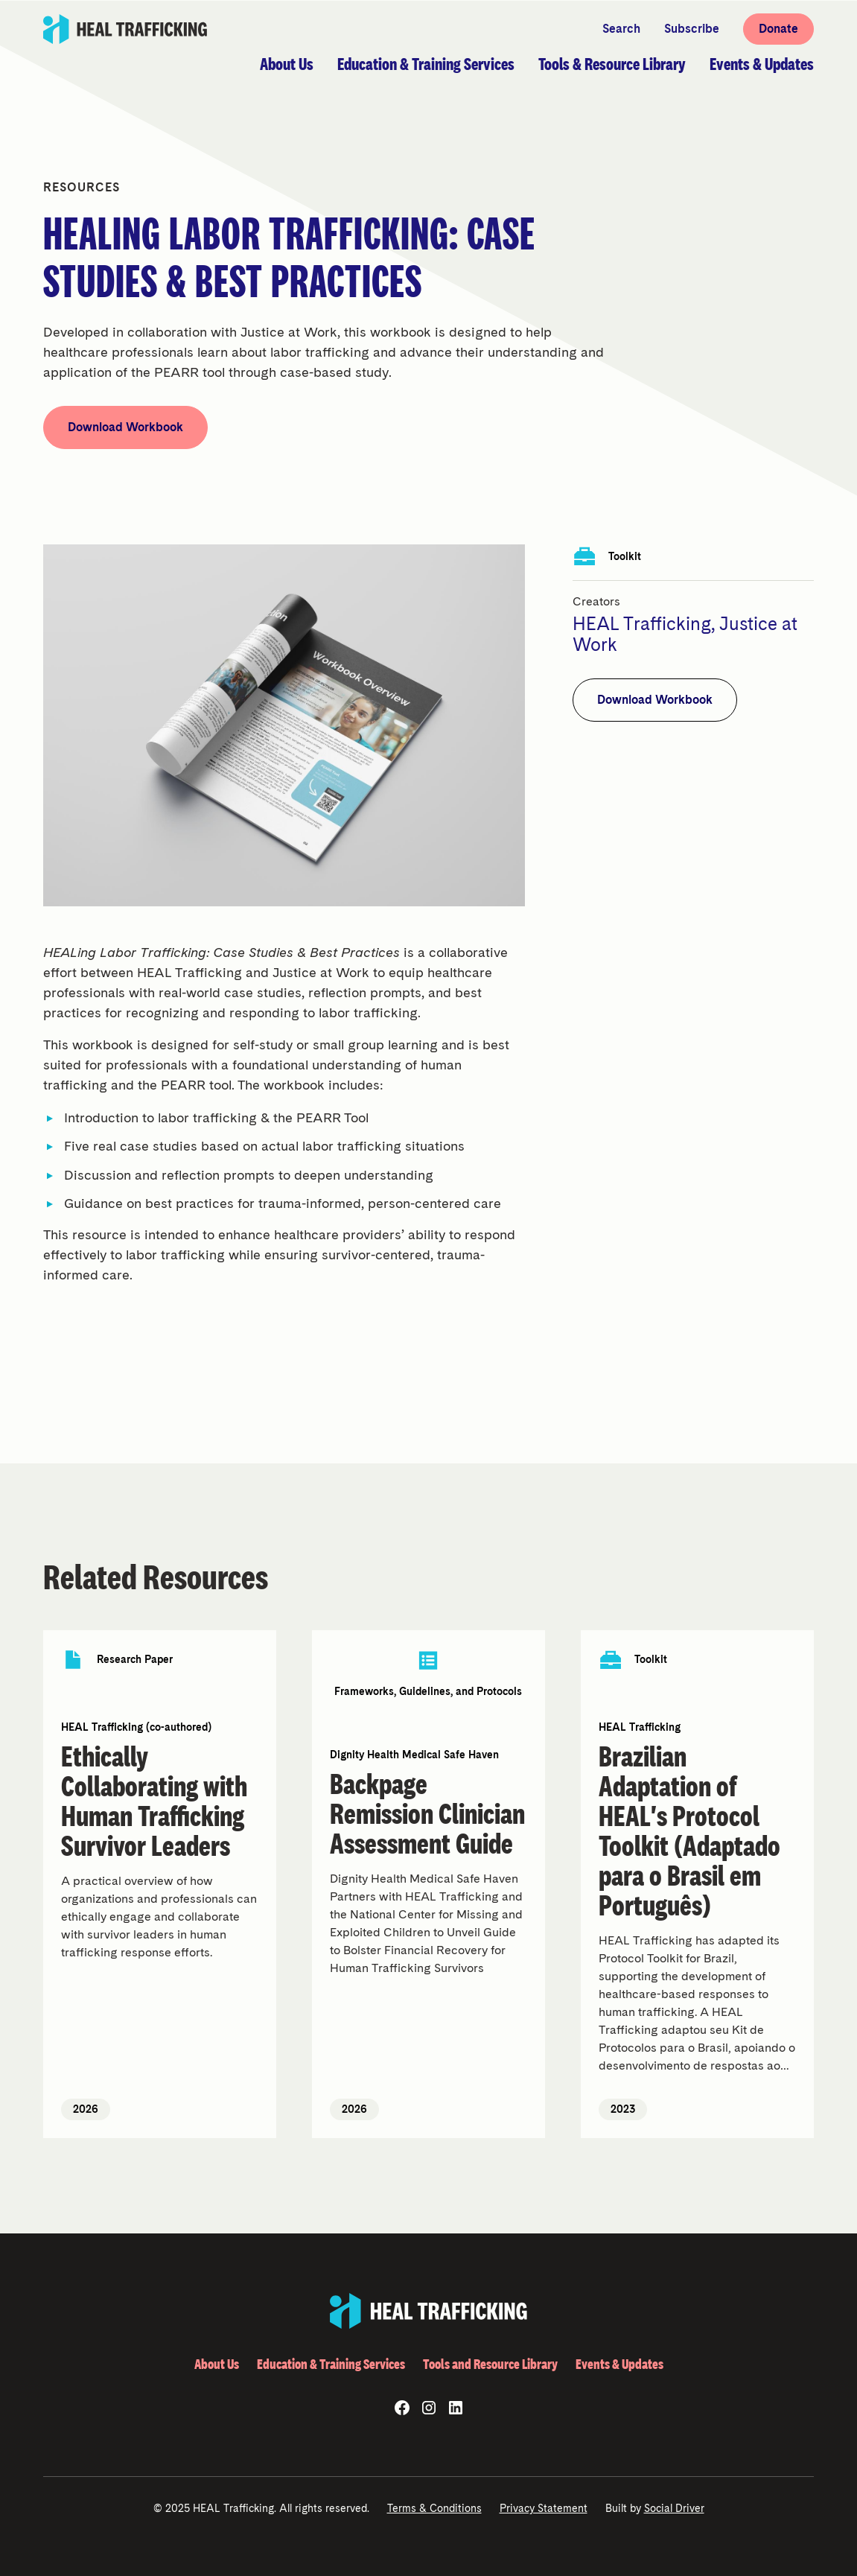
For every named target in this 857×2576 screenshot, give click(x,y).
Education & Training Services (331, 2363)
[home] (125, 29)
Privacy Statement (543, 2508)
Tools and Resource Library (490, 2363)
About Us (216, 2363)
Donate (778, 29)
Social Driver (674, 2508)
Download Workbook (125, 427)
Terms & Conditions (434, 2508)
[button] (286, 64)
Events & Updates (619, 2363)
